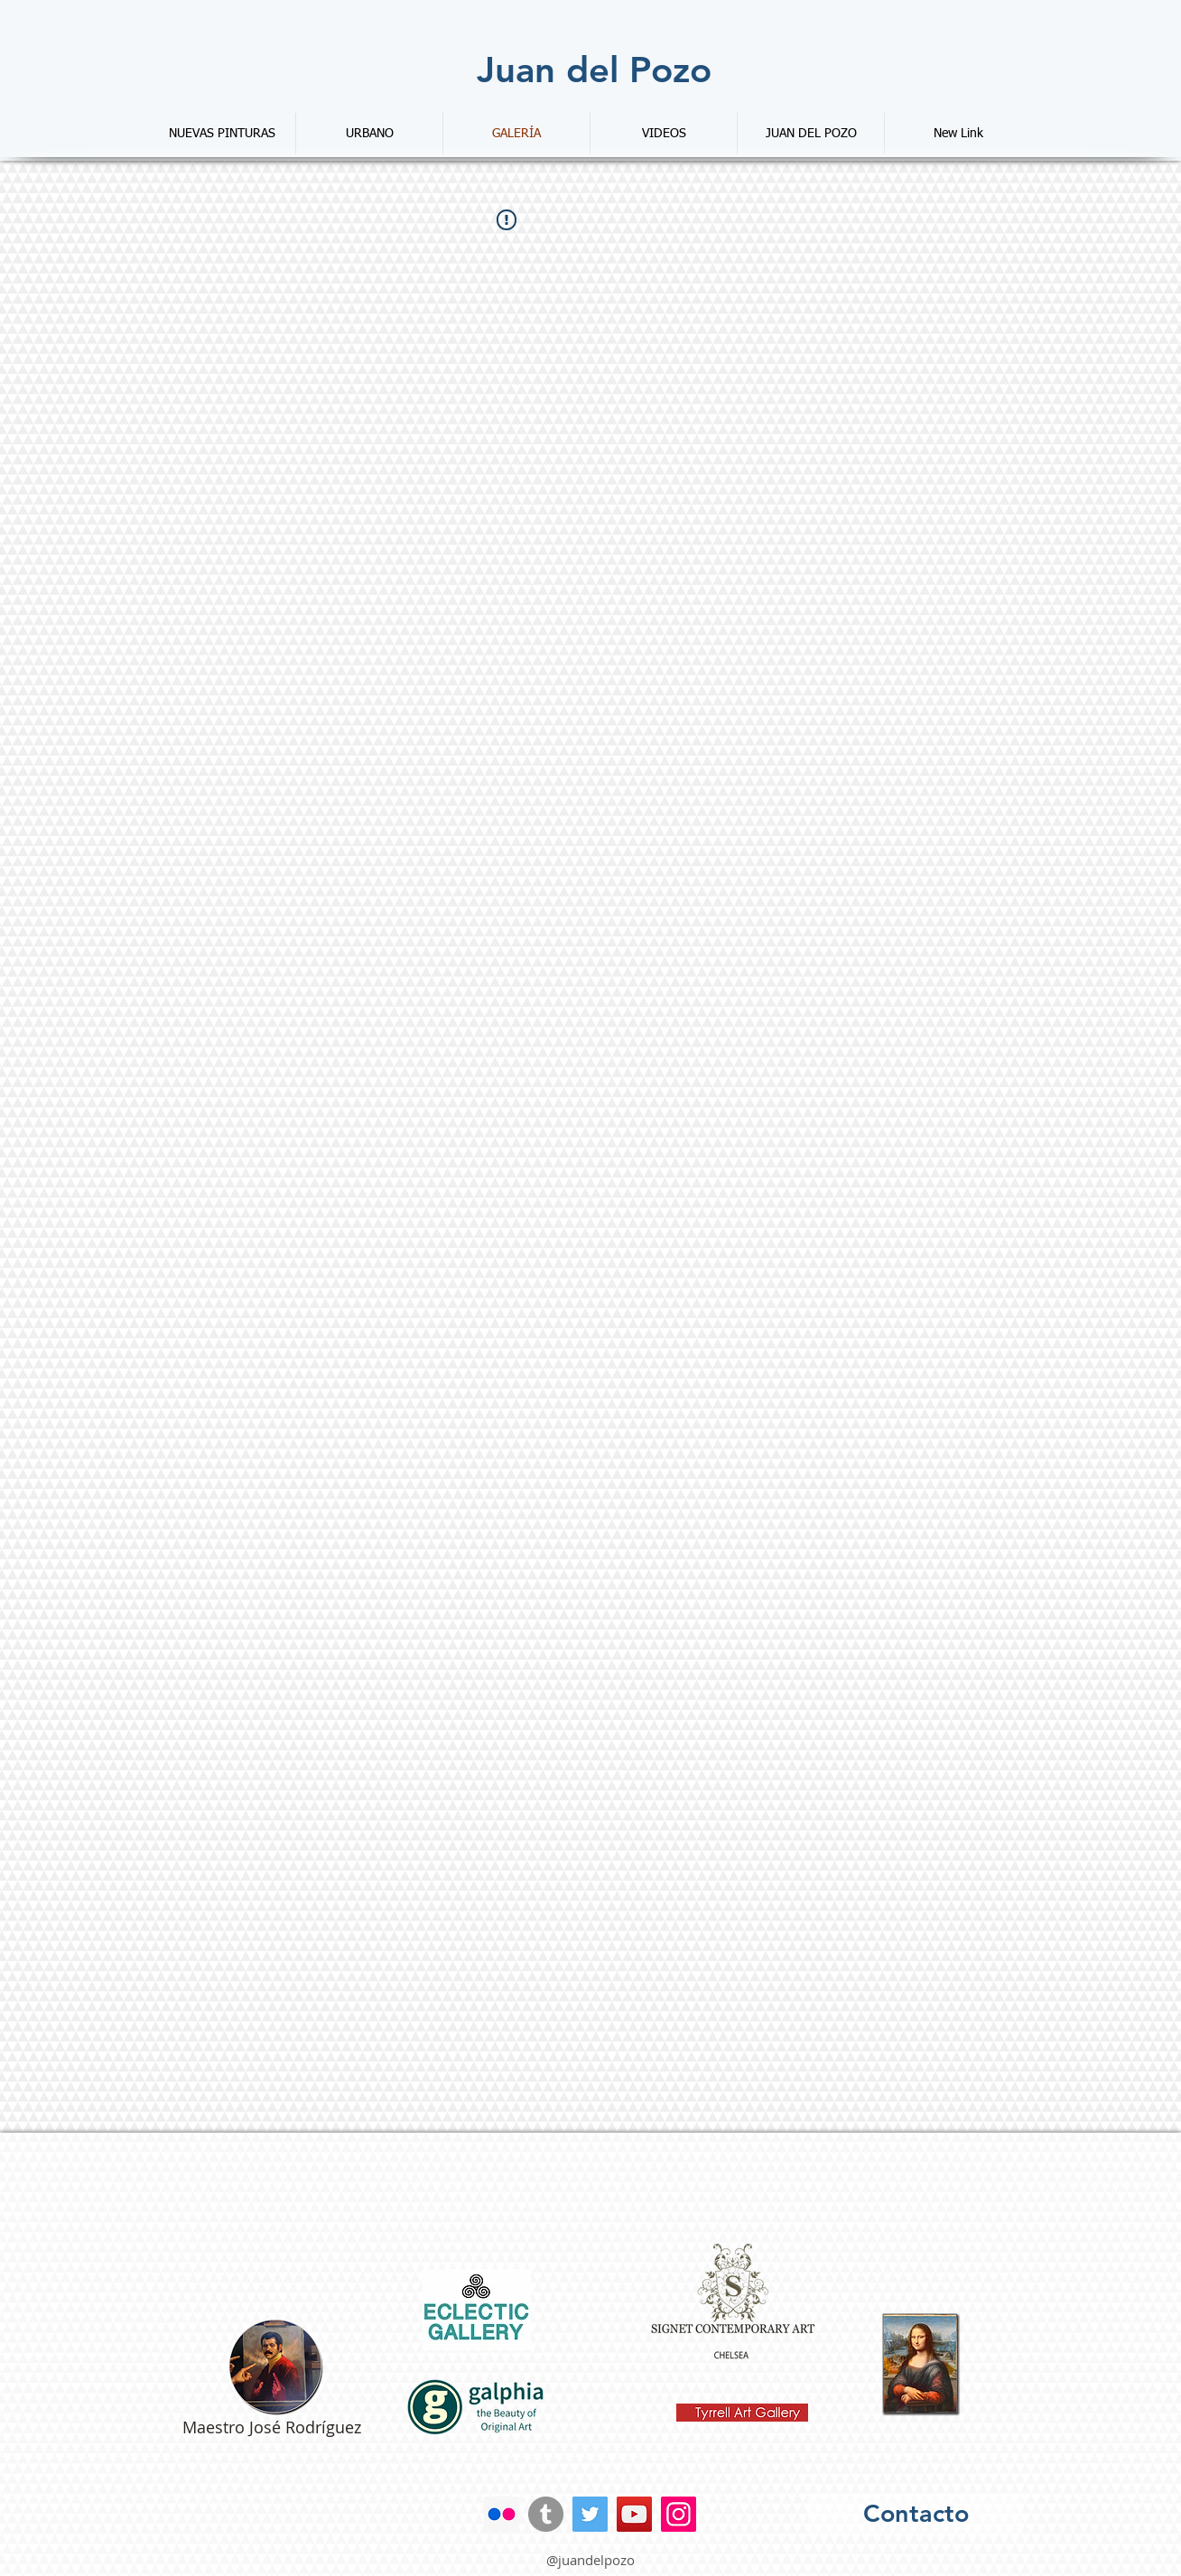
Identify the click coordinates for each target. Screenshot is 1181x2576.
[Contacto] (915, 2514)
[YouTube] (634, 2514)
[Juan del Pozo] (594, 69)
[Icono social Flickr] (501, 2514)
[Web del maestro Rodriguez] (275, 2366)
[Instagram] (678, 2514)
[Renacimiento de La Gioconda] (921, 2364)
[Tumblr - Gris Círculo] (545, 2514)
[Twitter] (590, 2514)
